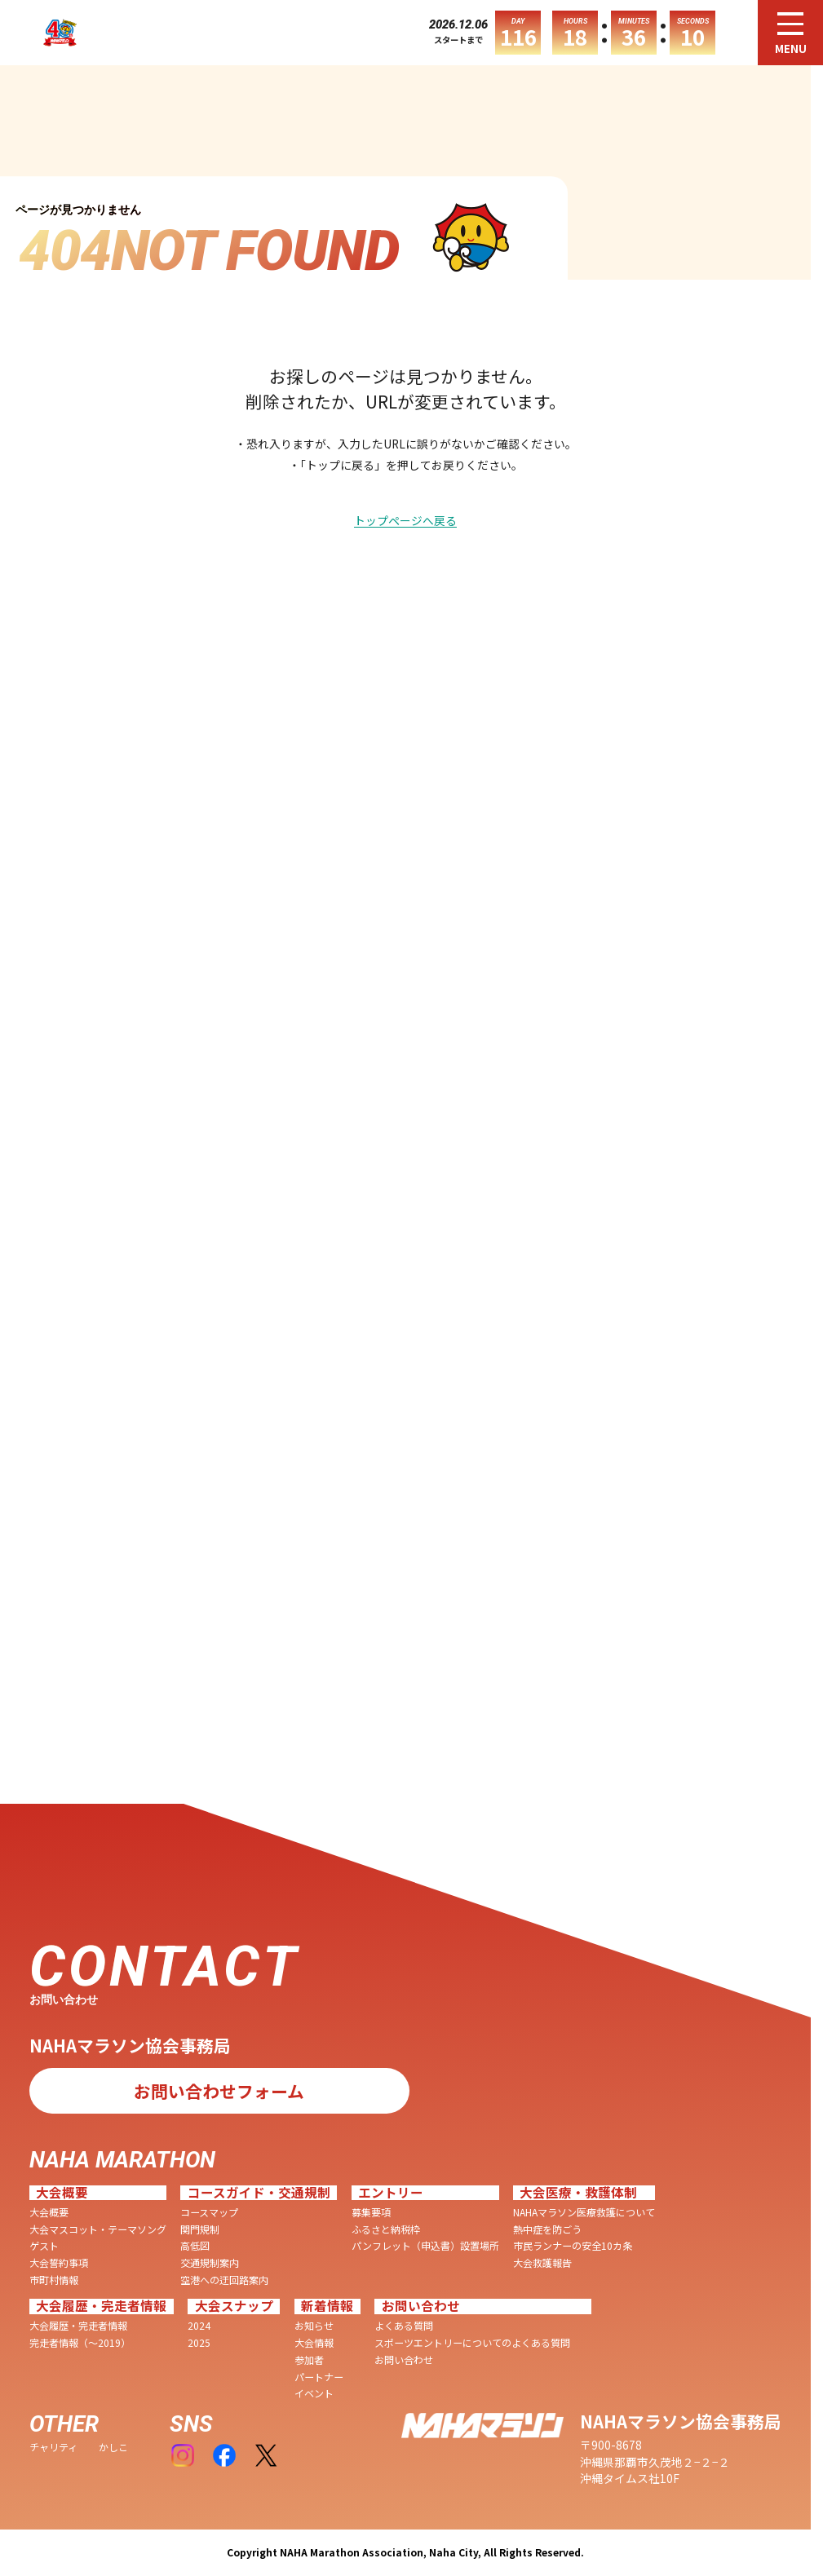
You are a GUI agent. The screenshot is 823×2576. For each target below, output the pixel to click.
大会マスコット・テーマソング (97, 2229)
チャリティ (53, 2447)
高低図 (195, 2246)
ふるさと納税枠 (386, 2229)
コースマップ (209, 2212)
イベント (314, 2393)
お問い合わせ (403, 2360)
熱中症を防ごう (547, 2229)
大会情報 (314, 2343)
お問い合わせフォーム (219, 2091)
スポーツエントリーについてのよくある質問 (472, 2343)
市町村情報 (53, 2280)
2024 (199, 2326)
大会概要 (49, 2212)
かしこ (113, 2447)
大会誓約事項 (58, 2263)
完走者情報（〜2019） (80, 2343)
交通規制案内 (209, 2263)
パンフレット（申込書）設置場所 (425, 2246)
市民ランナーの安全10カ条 (572, 2246)
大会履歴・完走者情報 (78, 2326)
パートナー (318, 2377)
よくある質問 (403, 2326)
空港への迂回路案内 (224, 2280)
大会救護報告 (542, 2263)
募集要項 (371, 2212)
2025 (199, 2343)
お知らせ (314, 2326)
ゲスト (44, 2246)
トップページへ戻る (405, 521)
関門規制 (199, 2229)
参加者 (309, 2360)
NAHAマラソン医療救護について (584, 2212)
